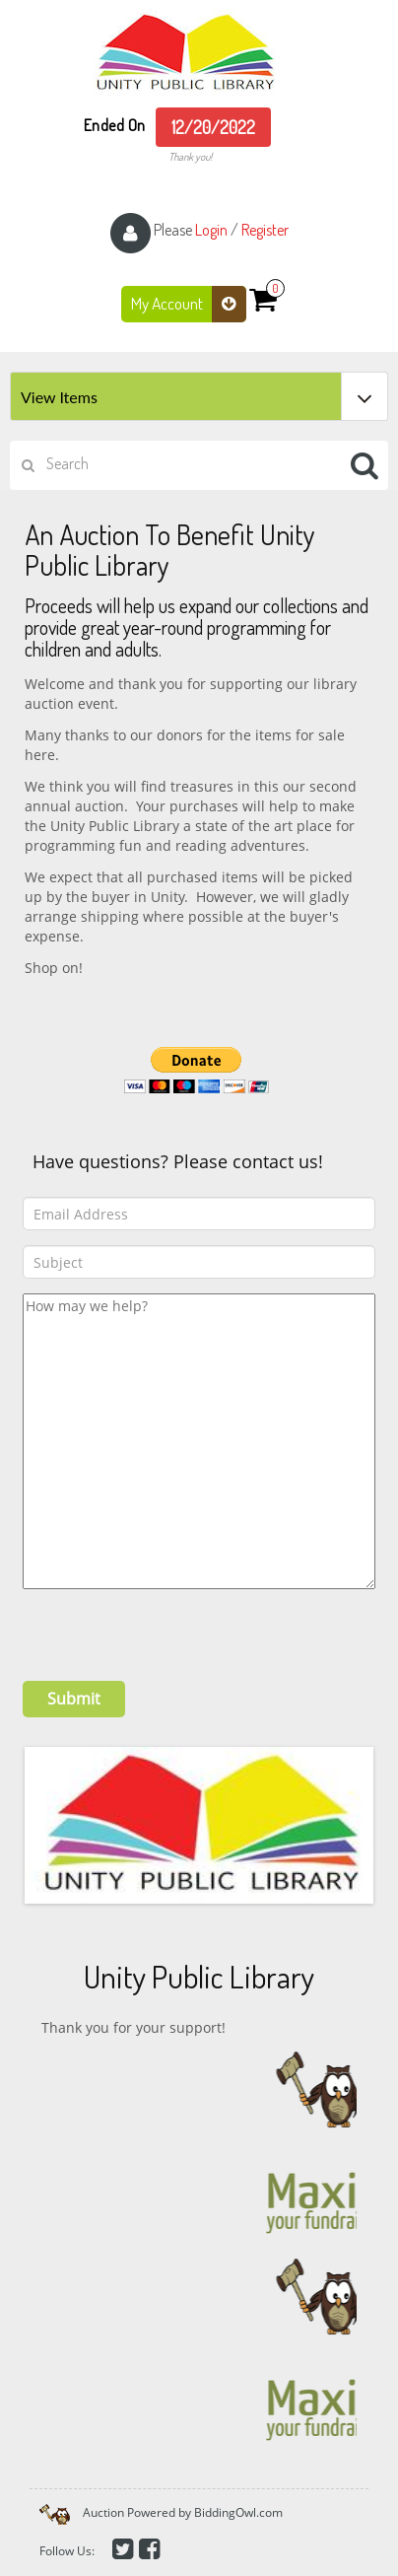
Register (265, 230)
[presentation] (172, 1627)
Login (211, 230)
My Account (188, 304)
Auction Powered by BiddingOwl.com (183, 2512)
